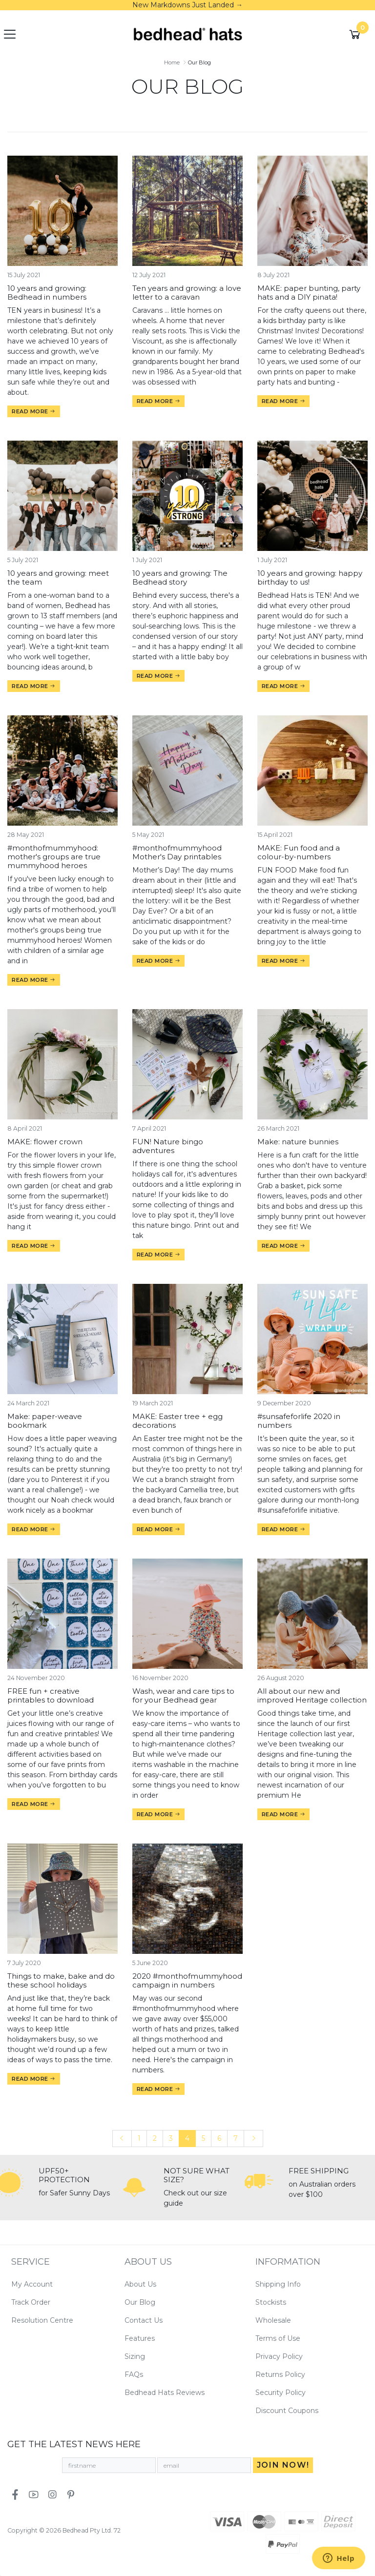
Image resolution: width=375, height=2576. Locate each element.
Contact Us (144, 2320)
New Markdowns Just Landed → (187, 4)
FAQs (134, 2374)
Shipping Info (278, 2284)
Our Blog (140, 2302)
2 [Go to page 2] (155, 2138)
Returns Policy (280, 2374)
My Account (32, 2284)
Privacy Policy (279, 2356)
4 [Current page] (187, 2138)
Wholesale (273, 2320)
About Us (140, 2284)
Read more (34, 411)
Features (140, 2338)
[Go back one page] (122, 2139)
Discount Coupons (286, 2410)
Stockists (270, 2302)
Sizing (135, 2356)
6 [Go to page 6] (219, 2138)
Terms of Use (277, 2338)
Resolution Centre (42, 2320)
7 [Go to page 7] (235, 2138)
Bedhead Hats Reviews (165, 2392)
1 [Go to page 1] (139, 2138)
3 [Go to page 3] (171, 2138)
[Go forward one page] (253, 2139)
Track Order (30, 2302)
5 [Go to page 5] (203, 2138)
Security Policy (280, 2392)
